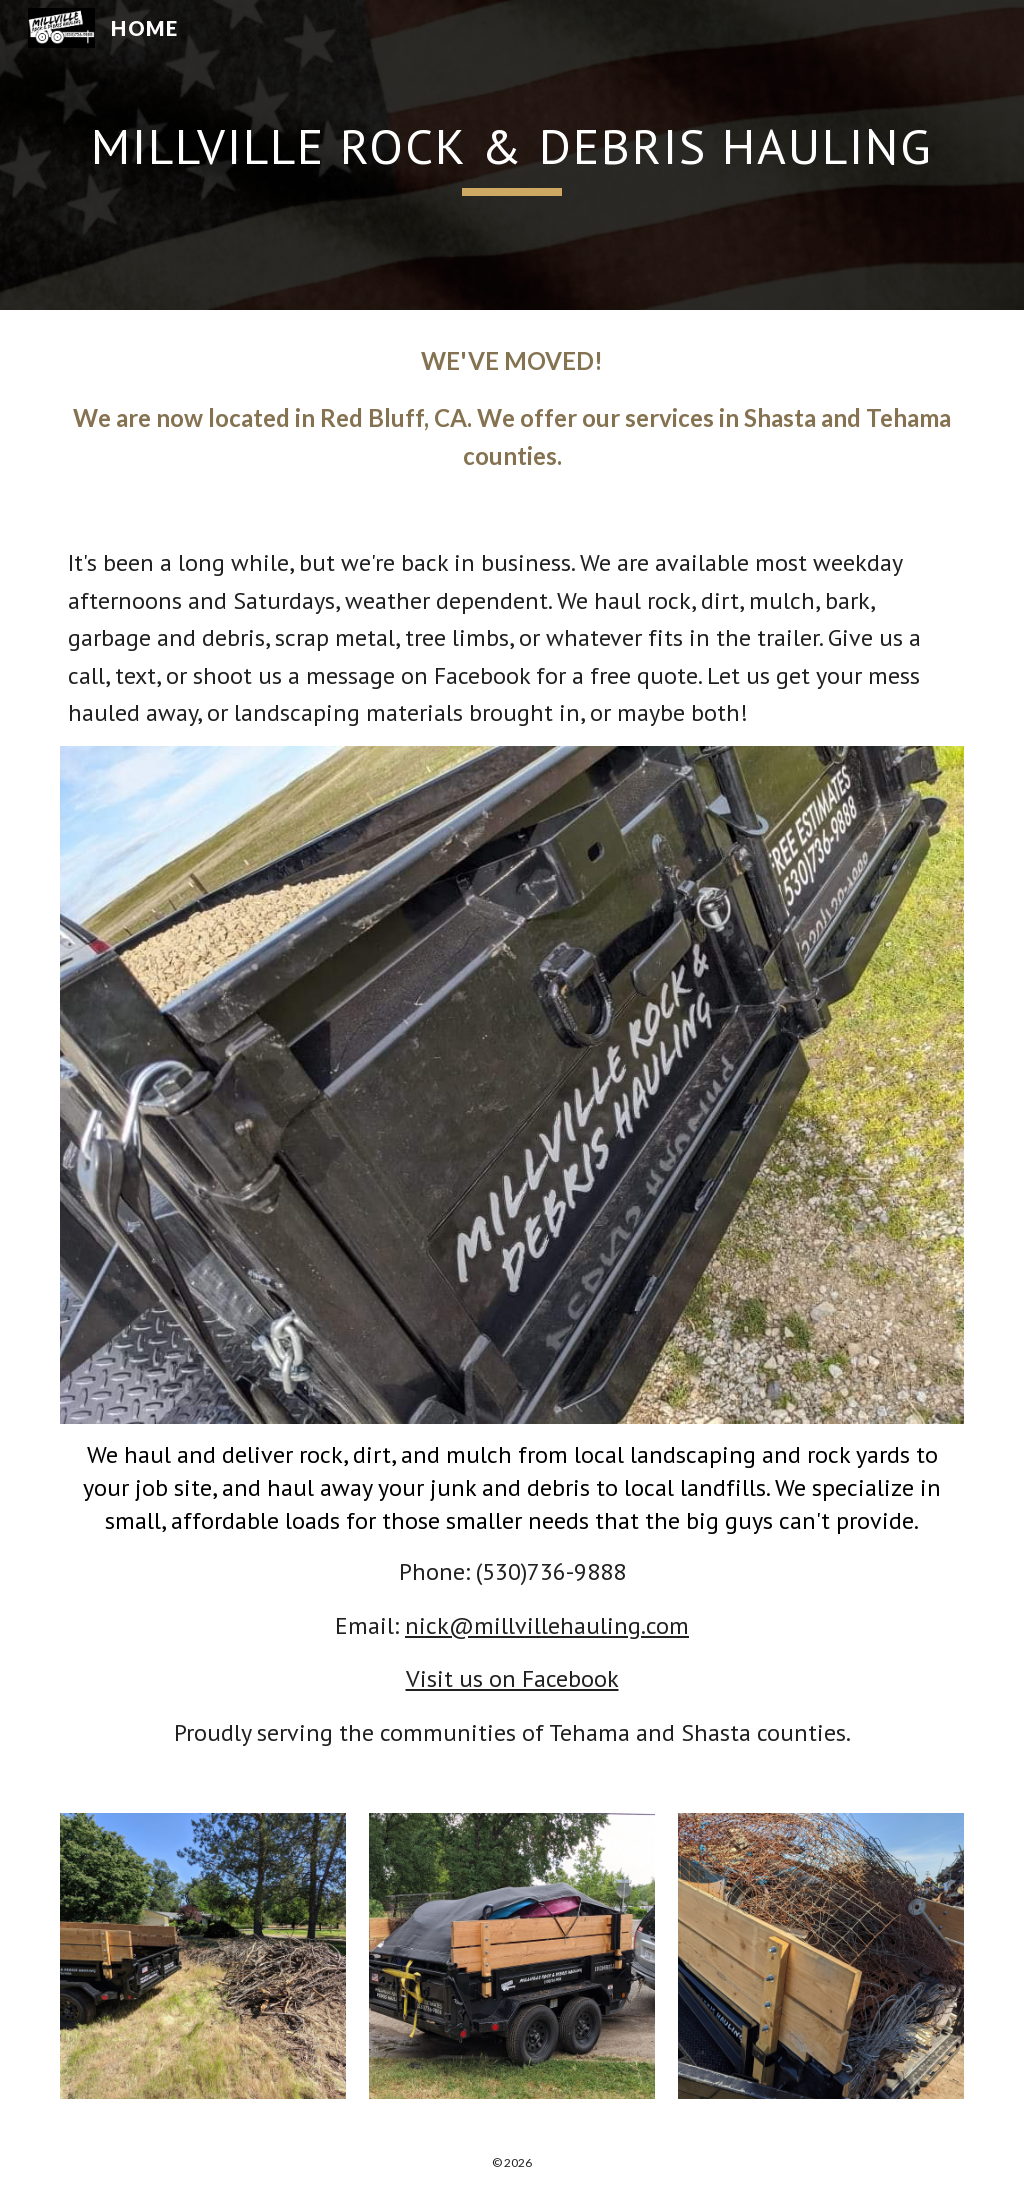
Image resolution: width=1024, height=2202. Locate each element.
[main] (512, 154)
